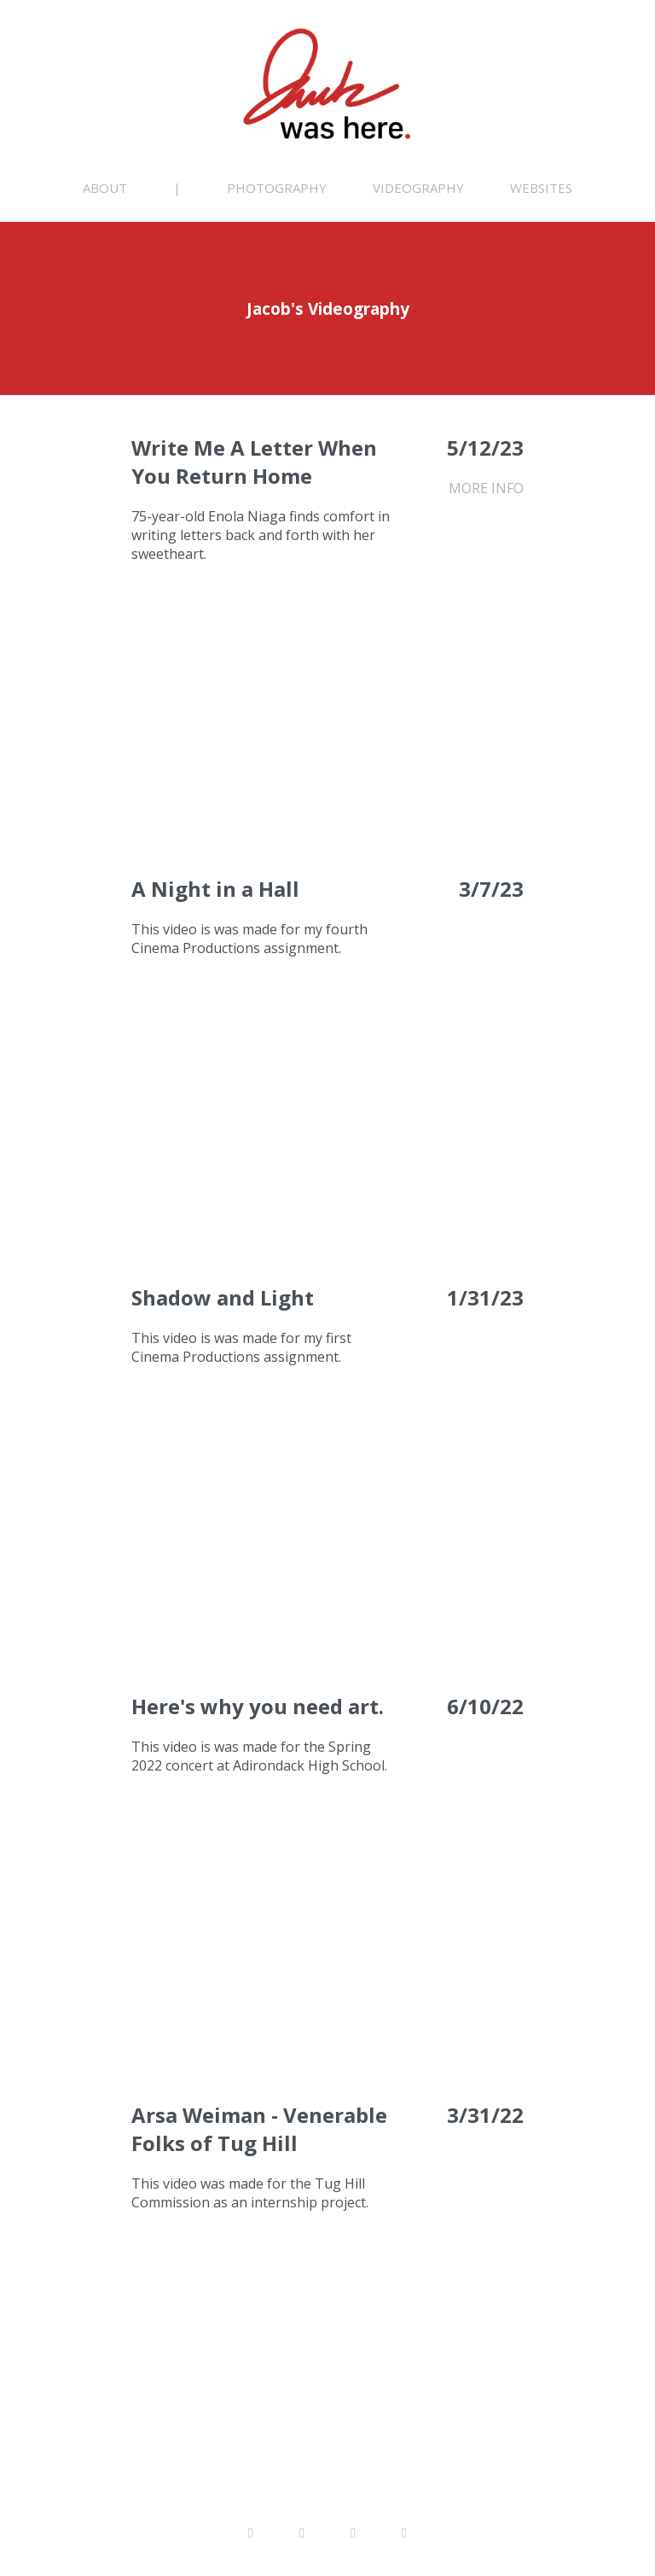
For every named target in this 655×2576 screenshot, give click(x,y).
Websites (541, 187)
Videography (418, 187)
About (105, 187)
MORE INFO (486, 488)
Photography (277, 187)
